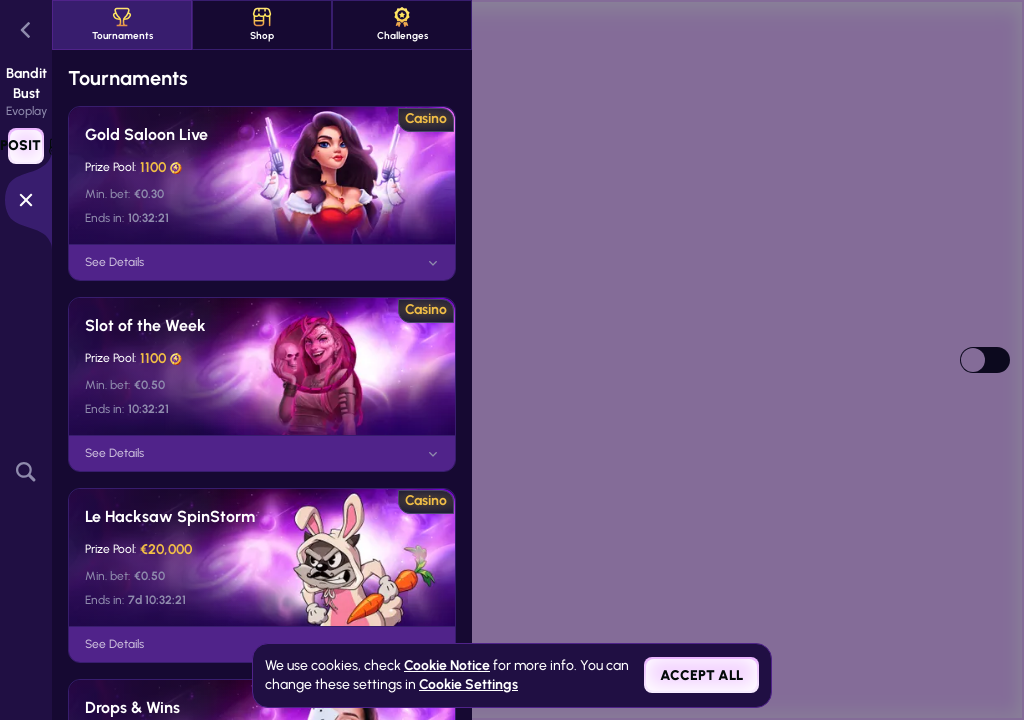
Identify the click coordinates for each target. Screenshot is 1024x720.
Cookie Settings (468, 685)
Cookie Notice (447, 665)
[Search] (26, 472)
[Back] (26, 30)
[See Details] (433, 263)
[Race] (26, 200)
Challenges (402, 24)
